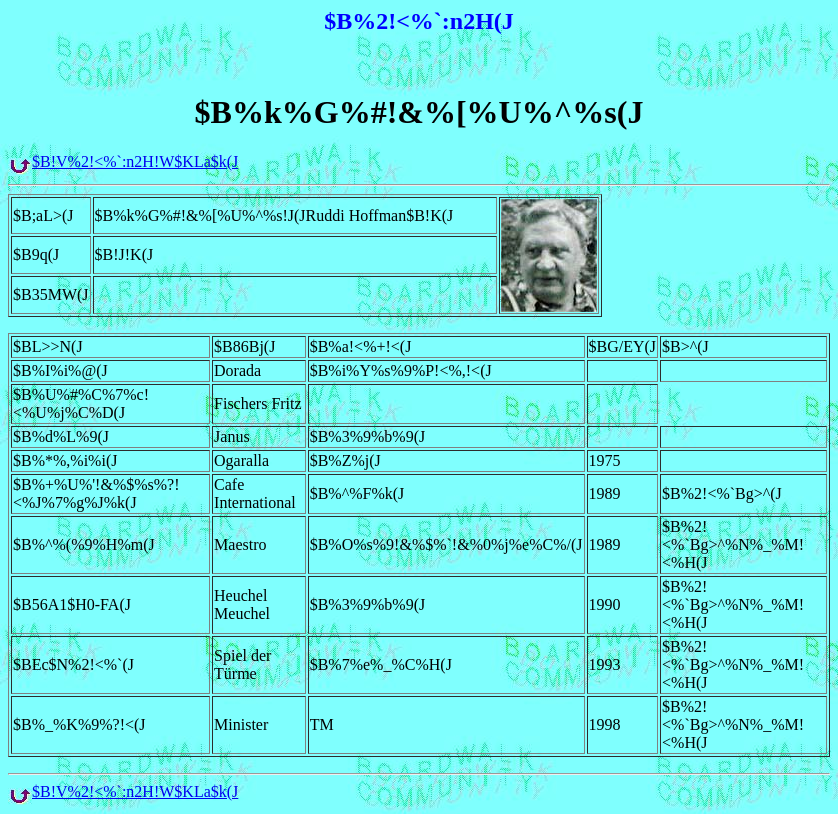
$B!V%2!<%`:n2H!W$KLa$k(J (135, 161)
